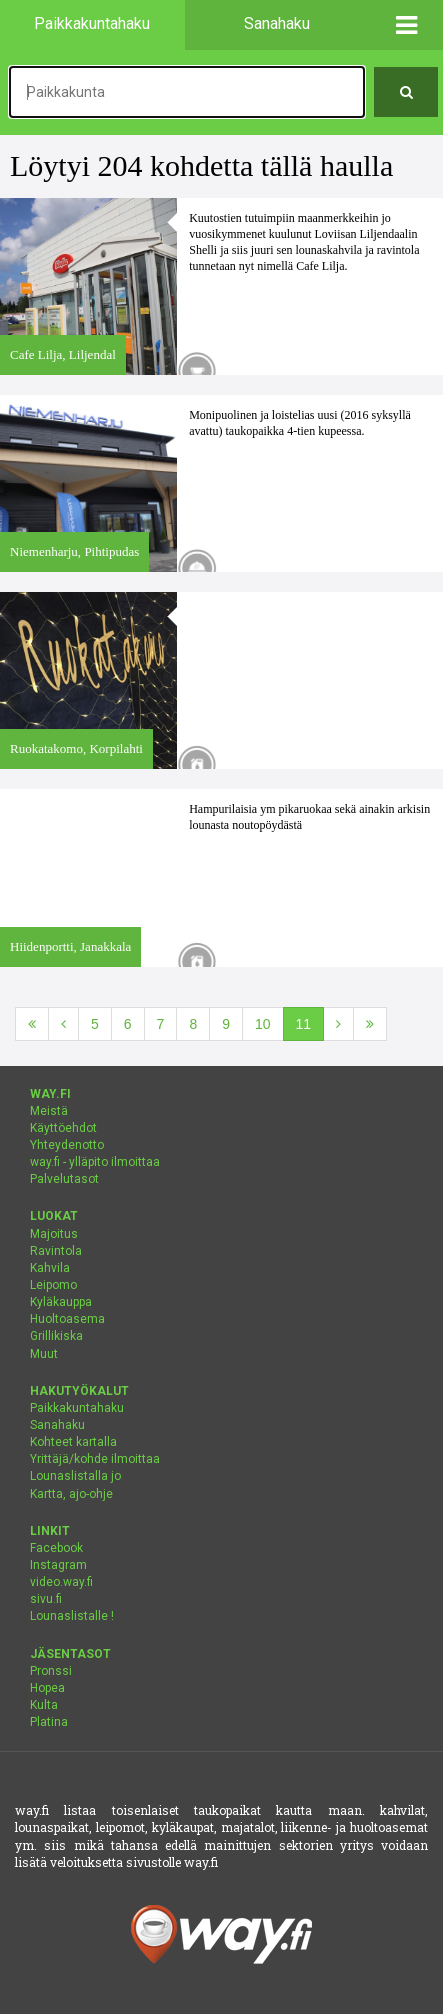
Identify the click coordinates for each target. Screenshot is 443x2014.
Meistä (49, 1111)
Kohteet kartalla (73, 1442)
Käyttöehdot (63, 1128)
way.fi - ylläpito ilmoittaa (95, 1162)
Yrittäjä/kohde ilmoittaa (95, 1459)
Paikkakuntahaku (77, 1408)
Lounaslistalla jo (75, 1476)
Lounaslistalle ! (72, 1616)
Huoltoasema (67, 1319)
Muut (44, 1354)
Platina (49, 1722)
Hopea (47, 1688)
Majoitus (54, 1234)
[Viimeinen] (370, 1024)
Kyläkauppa (61, 1302)
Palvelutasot (64, 1179)
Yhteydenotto (67, 1145)
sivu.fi (46, 1599)
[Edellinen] (63, 1024)
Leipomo (53, 1285)
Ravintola (56, 1251)
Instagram (58, 1565)
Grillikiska (56, 1336)
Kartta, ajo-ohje (71, 1494)
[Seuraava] (338, 1024)
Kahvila (50, 1268)
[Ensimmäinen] (32, 1024)
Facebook (56, 1548)
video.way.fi (61, 1582)
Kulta (44, 1705)
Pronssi (51, 1671)
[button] (406, 25)
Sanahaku (57, 1425)
